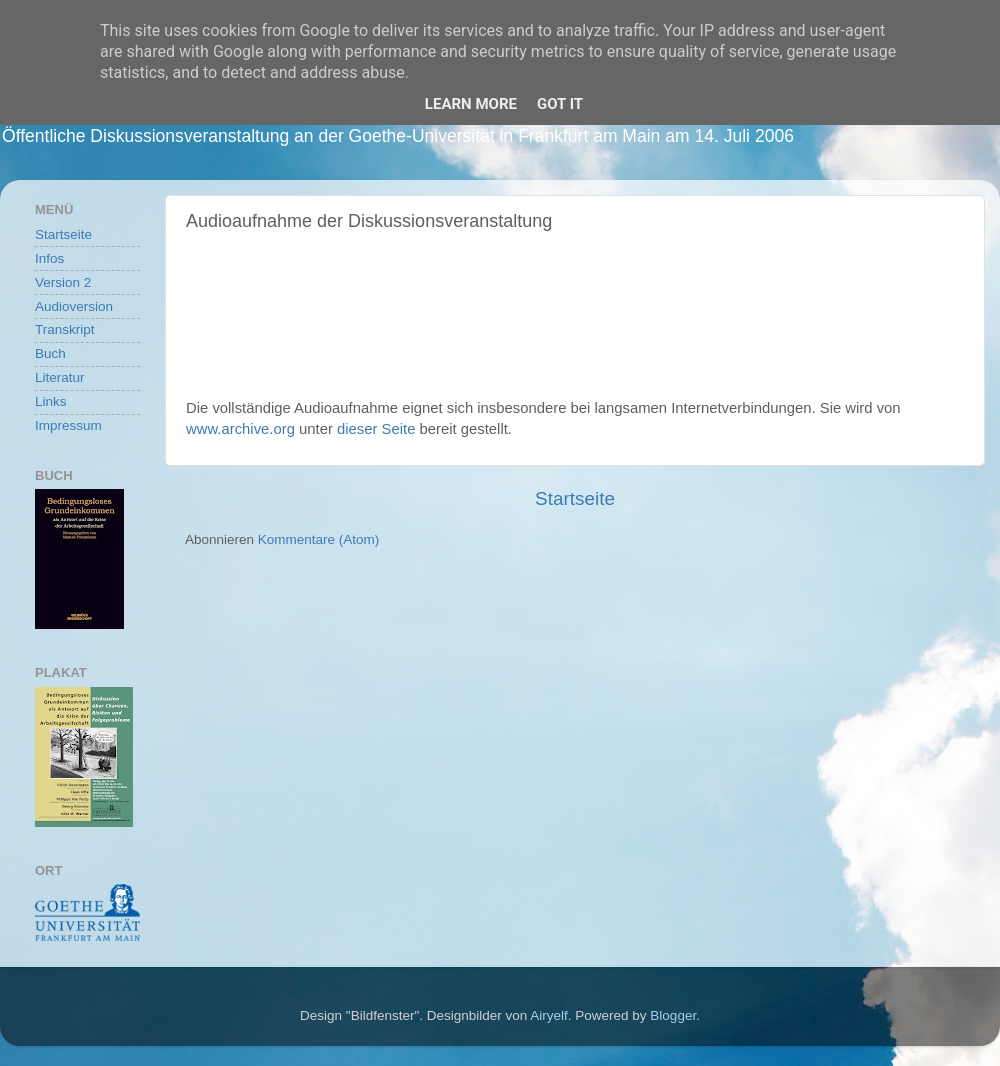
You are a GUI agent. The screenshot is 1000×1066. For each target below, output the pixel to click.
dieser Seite (376, 429)
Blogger (673, 1015)
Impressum (68, 425)
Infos (49, 258)
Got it (560, 104)
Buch (50, 353)
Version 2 (63, 282)
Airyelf (549, 1015)
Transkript (65, 329)
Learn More (471, 104)
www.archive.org (240, 429)
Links (51, 401)
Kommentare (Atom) (319, 539)
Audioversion (74, 306)
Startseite (575, 498)
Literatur (60, 377)
